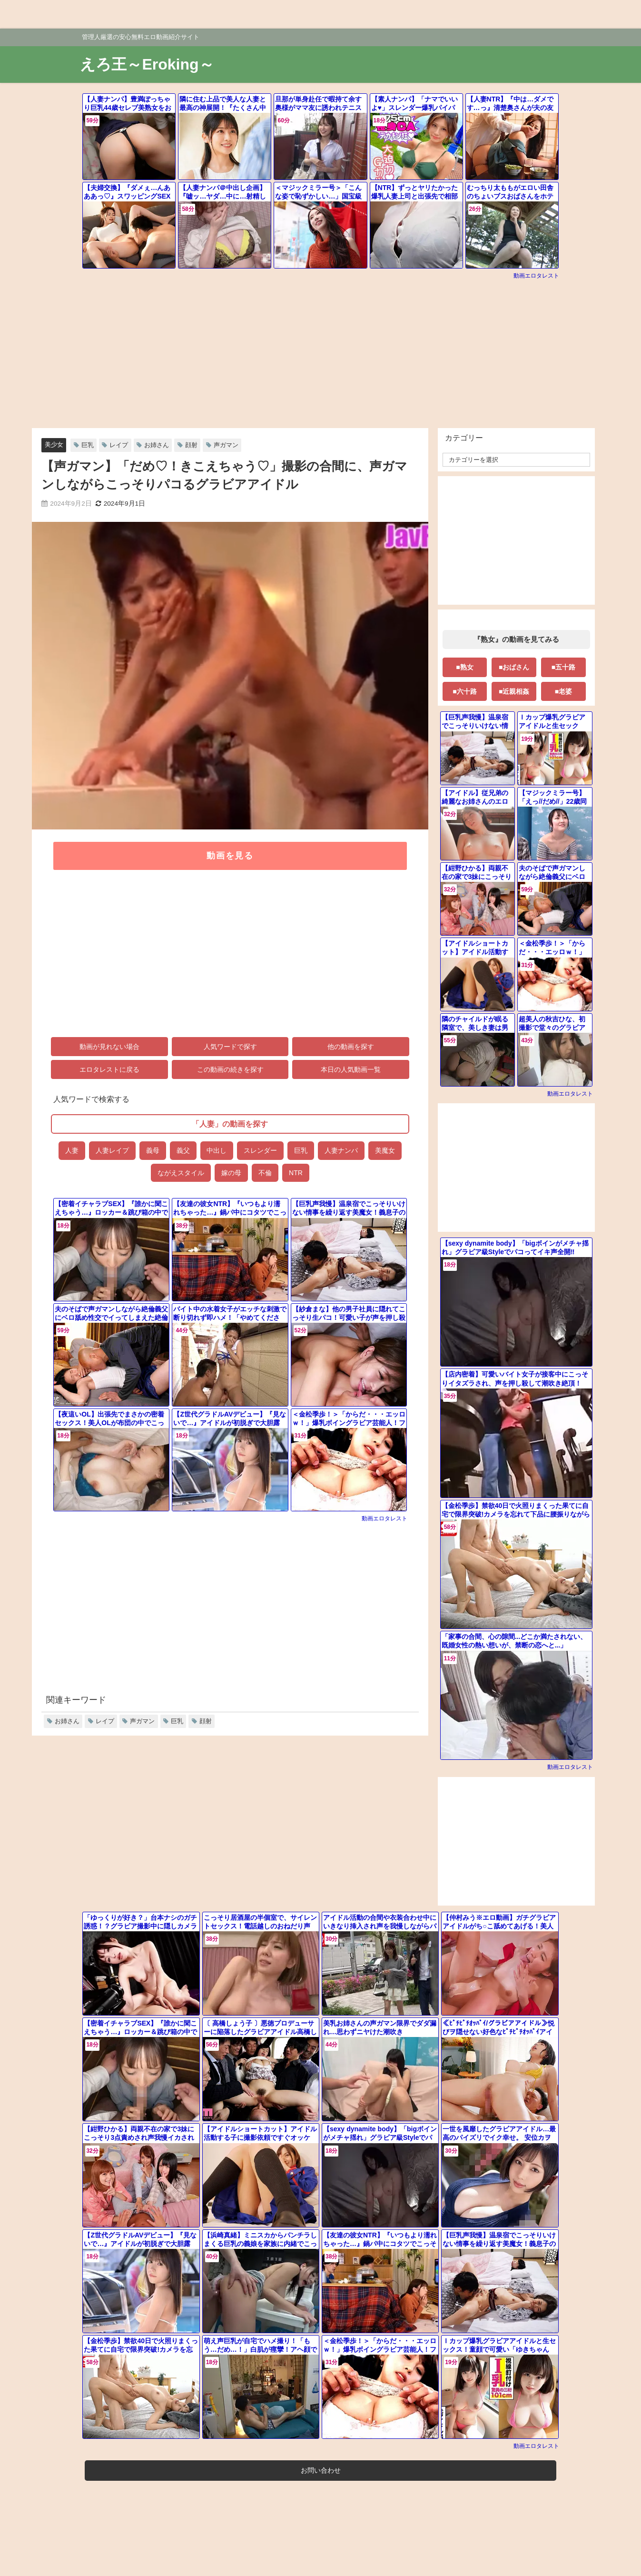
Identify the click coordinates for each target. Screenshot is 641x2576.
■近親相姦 (513, 691)
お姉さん (156, 445)
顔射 (191, 445)
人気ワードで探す (230, 1046)
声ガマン (226, 445)
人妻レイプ (111, 1150)
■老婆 (563, 691)
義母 (152, 1150)
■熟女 (464, 667)
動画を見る (230, 855)
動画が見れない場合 (109, 1046)
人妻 (71, 1150)
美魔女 (385, 1150)
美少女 (54, 444)
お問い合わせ (321, 2470)
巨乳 (87, 445)
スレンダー (260, 1150)
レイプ (118, 445)
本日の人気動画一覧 (351, 1069)
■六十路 (464, 691)
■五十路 (563, 667)
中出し (217, 1150)
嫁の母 (231, 1173)
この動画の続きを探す (230, 1069)
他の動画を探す (350, 1046)
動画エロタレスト (536, 276)
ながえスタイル (181, 1173)
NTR (296, 1173)
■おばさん (513, 667)
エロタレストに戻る (109, 1069)
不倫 (265, 1173)
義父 (182, 1150)
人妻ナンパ (341, 1150)
